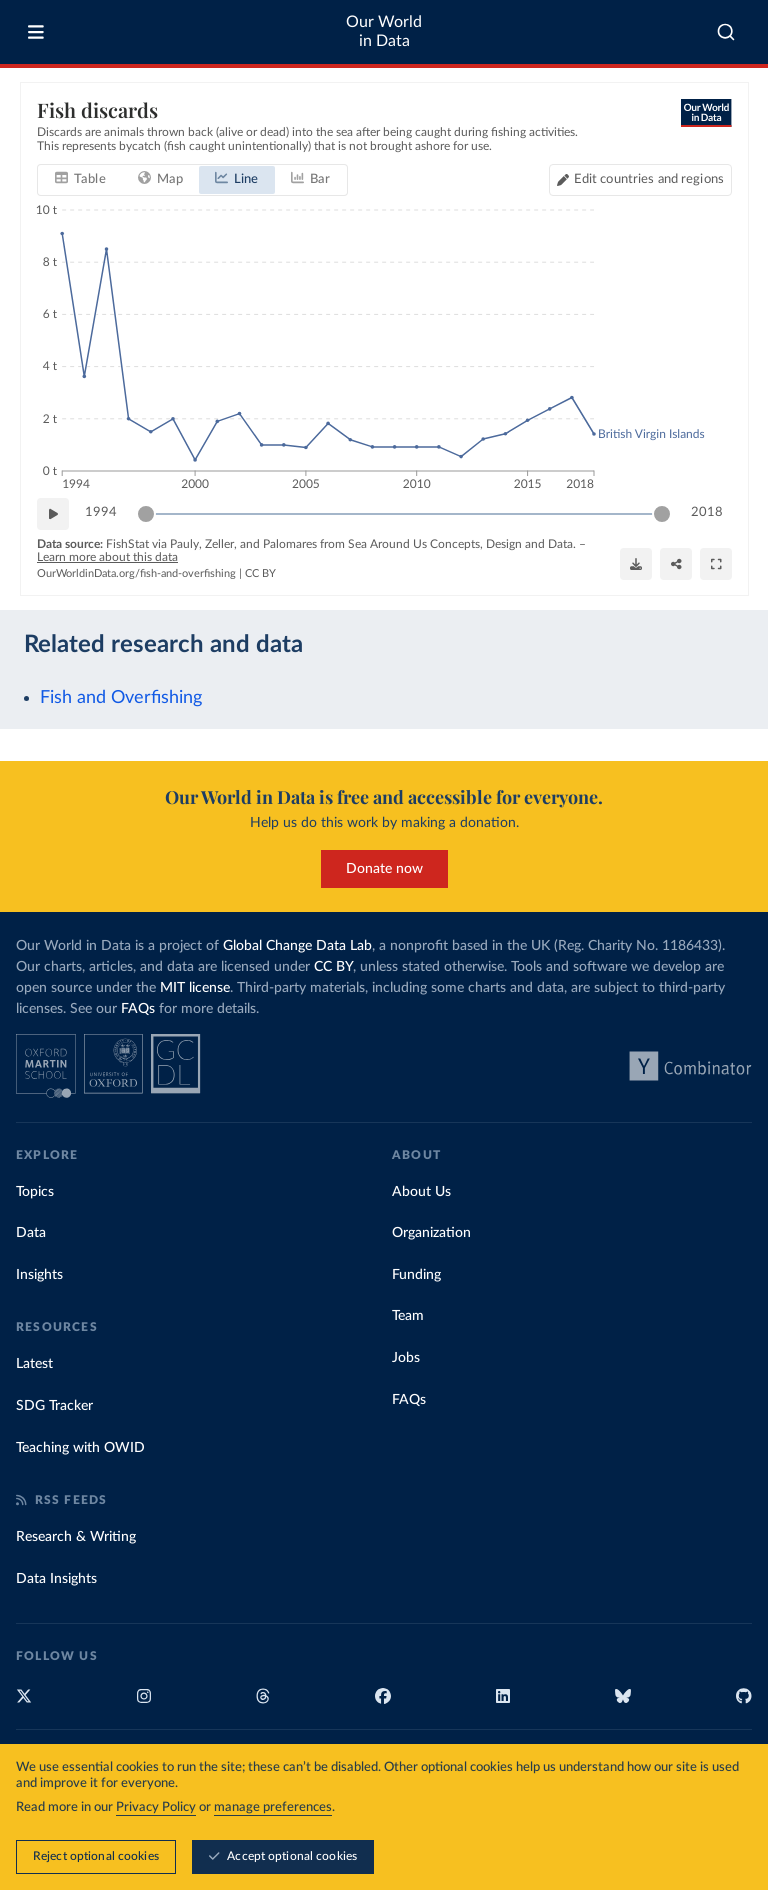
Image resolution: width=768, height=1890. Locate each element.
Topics (35, 1192)
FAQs (138, 1009)
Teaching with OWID (80, 1448)
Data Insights (56, 1579)
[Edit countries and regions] (639, 180)
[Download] (636, 564)
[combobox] (726, 32)
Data (31, 1233)
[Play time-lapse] (53, 514)
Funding (416, 1275)
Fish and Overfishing (121, 697)
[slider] (146, 514)
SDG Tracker (54, 1406)
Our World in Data (384, 31)
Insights (39, 1275)
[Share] (676, 564)
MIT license (195, 988)
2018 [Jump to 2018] (707, 512)
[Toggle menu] (36, 32)
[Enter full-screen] (716, 564)
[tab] (80, 180)
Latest (34, 1364)
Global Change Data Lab (297, 946)
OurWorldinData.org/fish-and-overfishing (136, 573)
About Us (421, 1192)
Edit (648, 179)
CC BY (260, 573)
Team (408, 1316)
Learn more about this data (107, 557)
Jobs (406, 1358)
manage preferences (273, 1808)
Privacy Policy (156, 1808)
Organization (431, 1233)
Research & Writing (76, 1537)
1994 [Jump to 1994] (101, 512)
